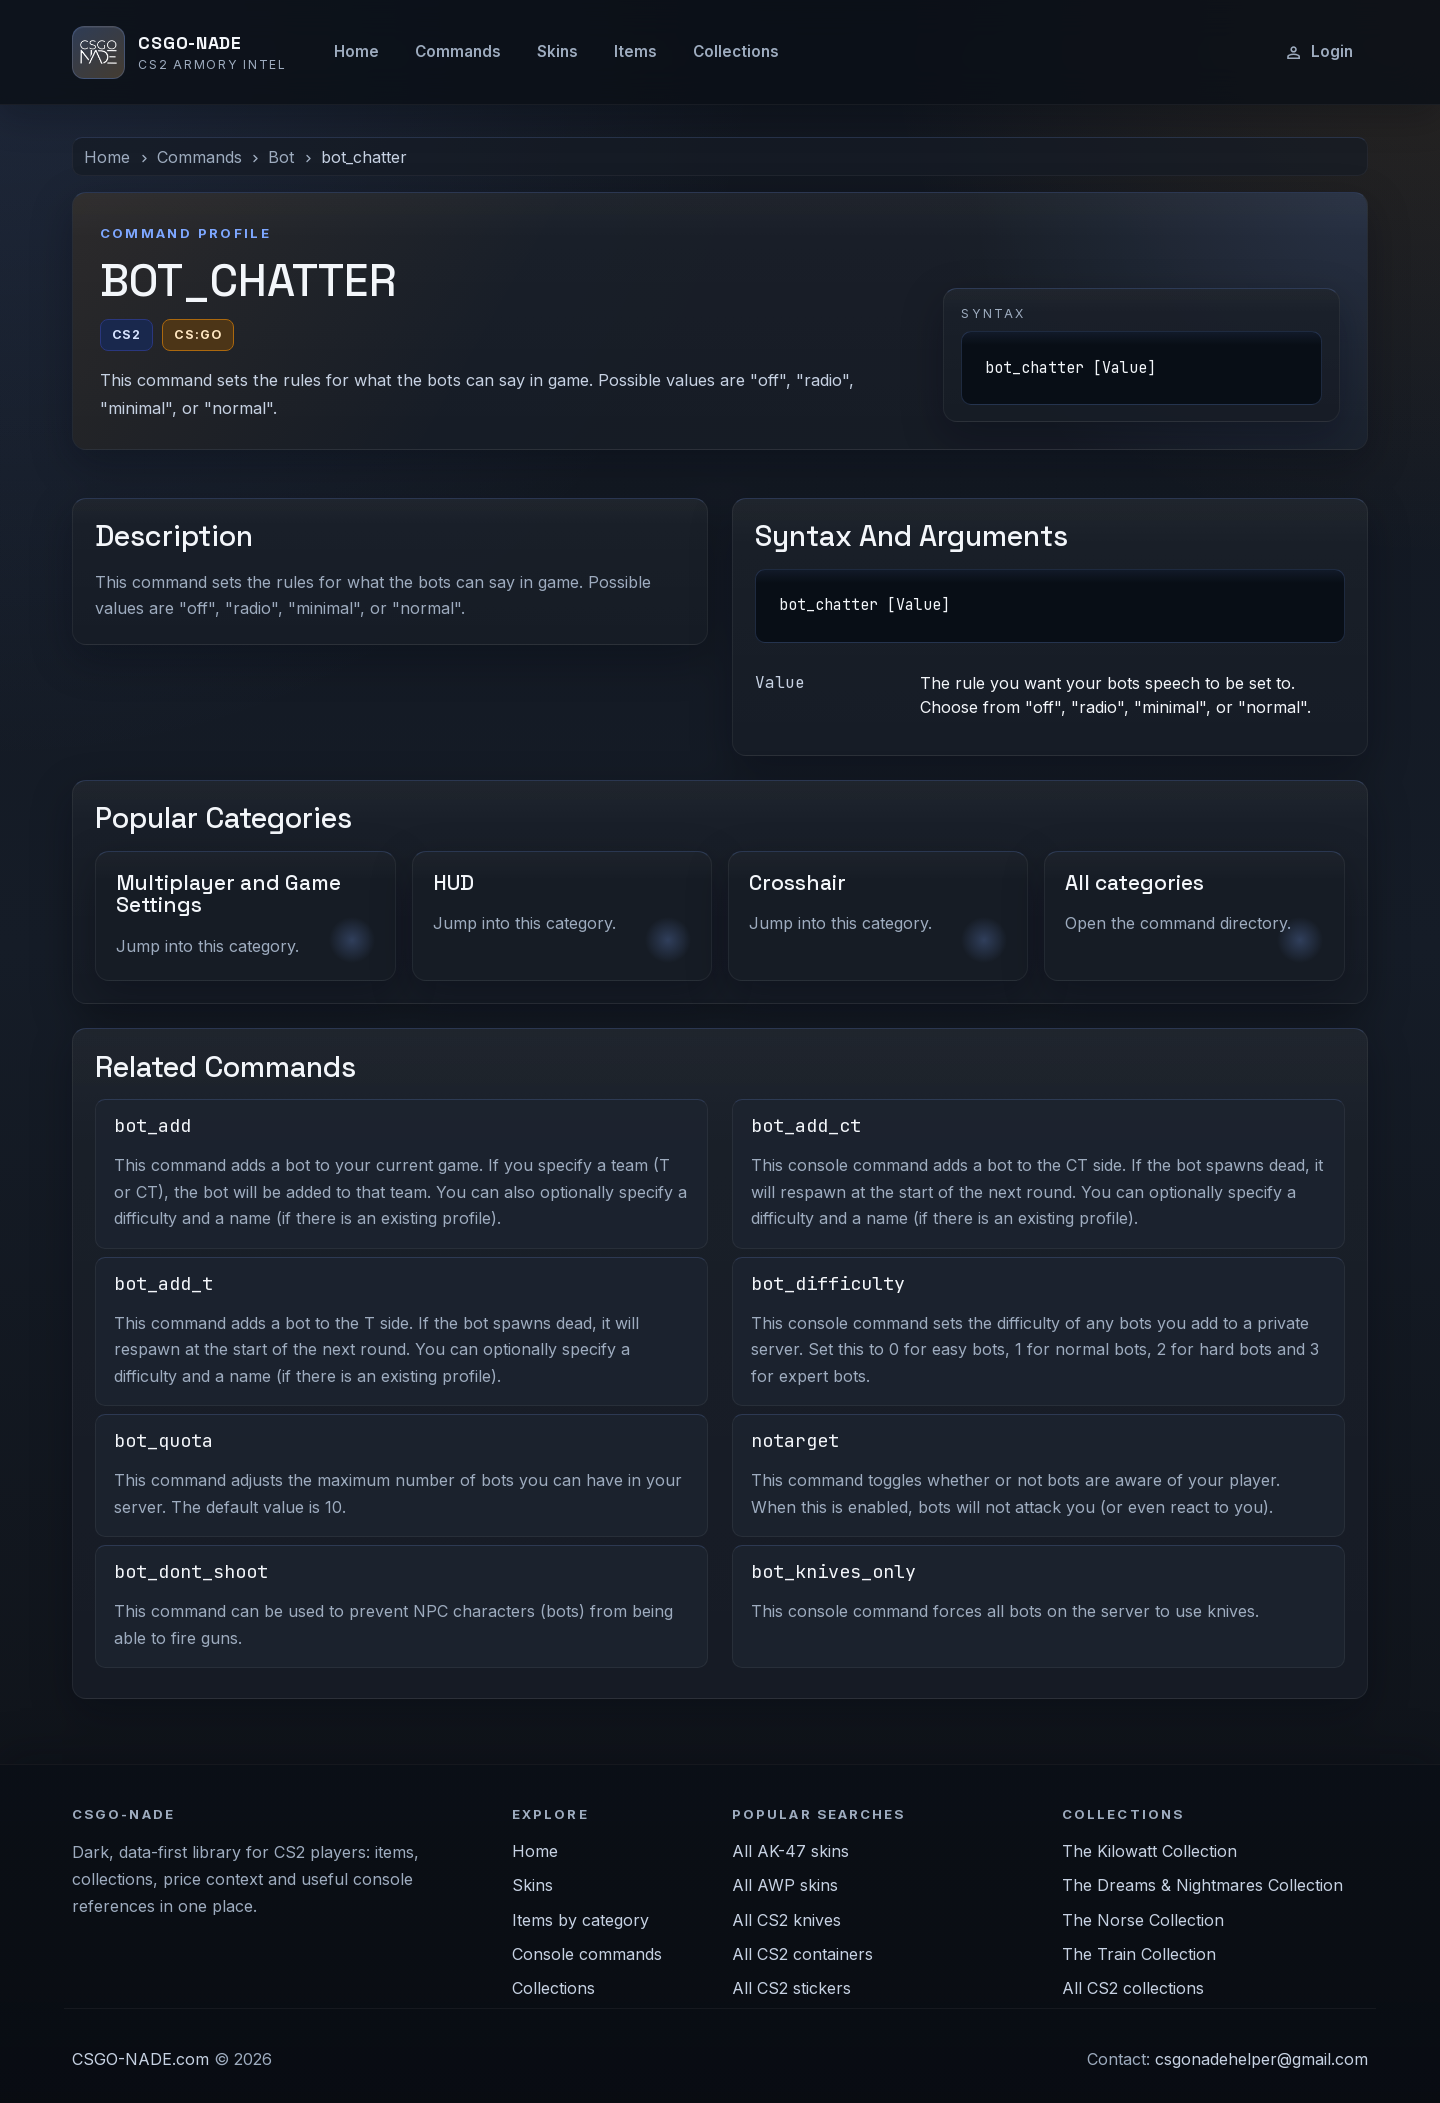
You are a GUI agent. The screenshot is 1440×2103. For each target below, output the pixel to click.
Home (356, 51)
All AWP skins (785, 1885)
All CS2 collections (1133, 1988)
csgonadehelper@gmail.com (1261, 2059)
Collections (736, 51)
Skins (557, 51)
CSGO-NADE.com (140, 2059)
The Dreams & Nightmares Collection (1202, 1885)
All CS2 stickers (791, 1988)
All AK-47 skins (790, 1851)
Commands (458, 51)
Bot (281, 157)
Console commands (587, 1954)
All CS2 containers (802, 1954)
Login (1318, 52)
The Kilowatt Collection (1149, 1851)
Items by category (580, 1920)
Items (635, 51)
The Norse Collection (1143, 1920)
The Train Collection (1139, 1954)
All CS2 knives (786, 1920)
